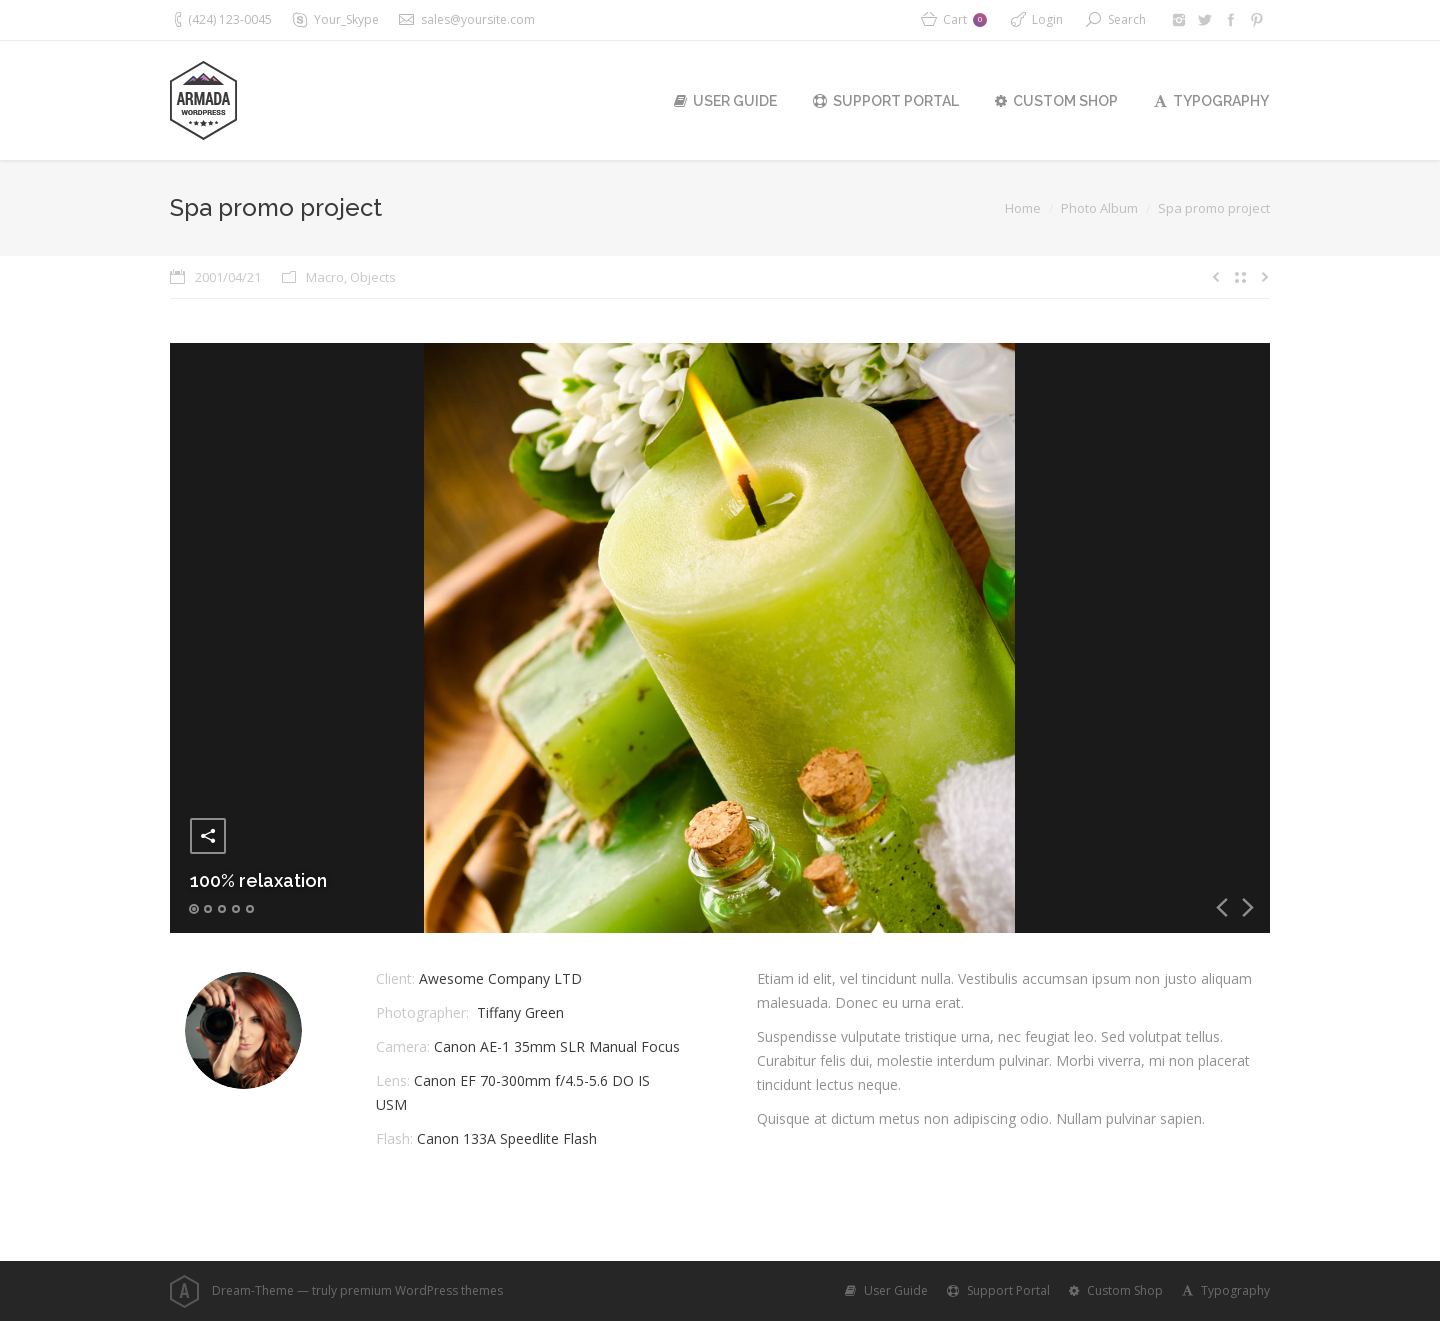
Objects (373, 277)
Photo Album (1099, 208)
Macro (325, 277)
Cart (965, 19)
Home (1023, 208)
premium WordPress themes (421, 1290)
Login (1047, 19)
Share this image (208, 836)
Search (1127, 19)
